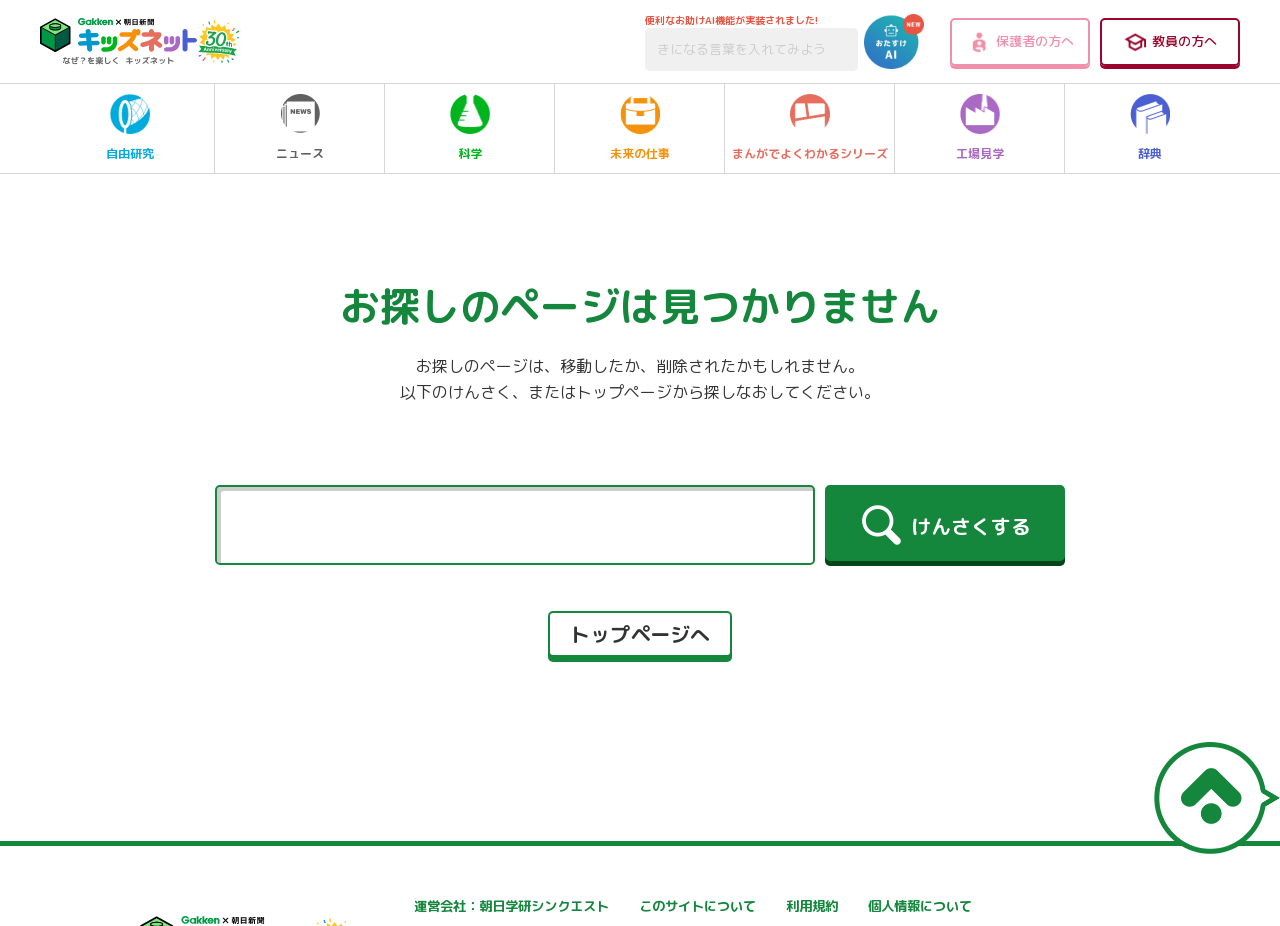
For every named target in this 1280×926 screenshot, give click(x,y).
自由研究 (130, 128)
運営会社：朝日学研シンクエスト (446, 906)
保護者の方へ (1020, 42)
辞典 (1150, 128)
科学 (470, 128)
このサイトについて (644, 906)
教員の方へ (1170, 42)
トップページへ (640, 634)
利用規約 (849, 906)
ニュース (300, 128)
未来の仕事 (640, 128)
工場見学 (980, 128)
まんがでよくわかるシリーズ (810, 128)
